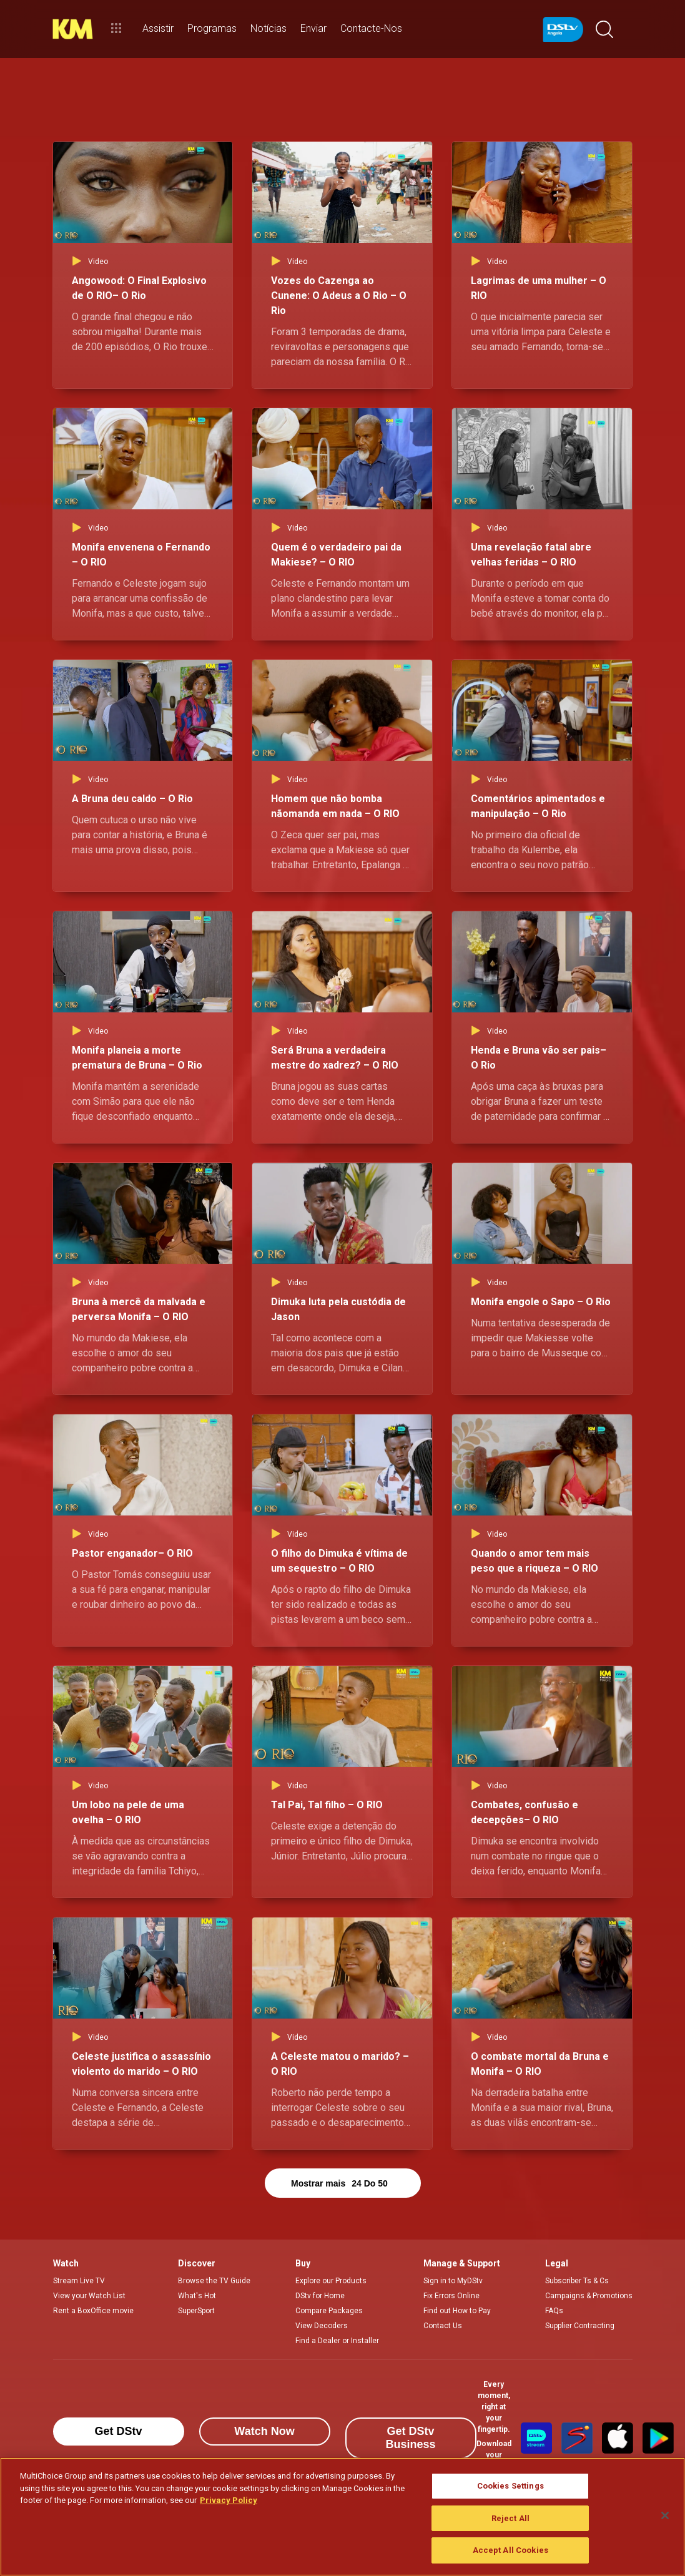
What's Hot (197, 2295)
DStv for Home (320, 2295)
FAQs (554, 2310)
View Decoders (321, 2325)
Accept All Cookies (510, 2550)
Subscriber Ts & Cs (577, 2280)
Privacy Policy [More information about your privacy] (228, 2500)
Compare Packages (329, 2310)
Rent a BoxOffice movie (93, 2310)
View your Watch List (89, 2295)
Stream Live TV (79, 2280)
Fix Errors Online (451, 2295)
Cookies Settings (510, 2485)
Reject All (510, 2518)
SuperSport (196, 2310)
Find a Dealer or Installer (337, 2340)
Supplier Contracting (579, 2325)
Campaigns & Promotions (589, 2295)
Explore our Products (331, 2280)
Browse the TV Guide (214, 2280)
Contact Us (442, 2325)
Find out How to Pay (457, 2310)
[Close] (665, 2515)
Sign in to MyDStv (453, 2280)
